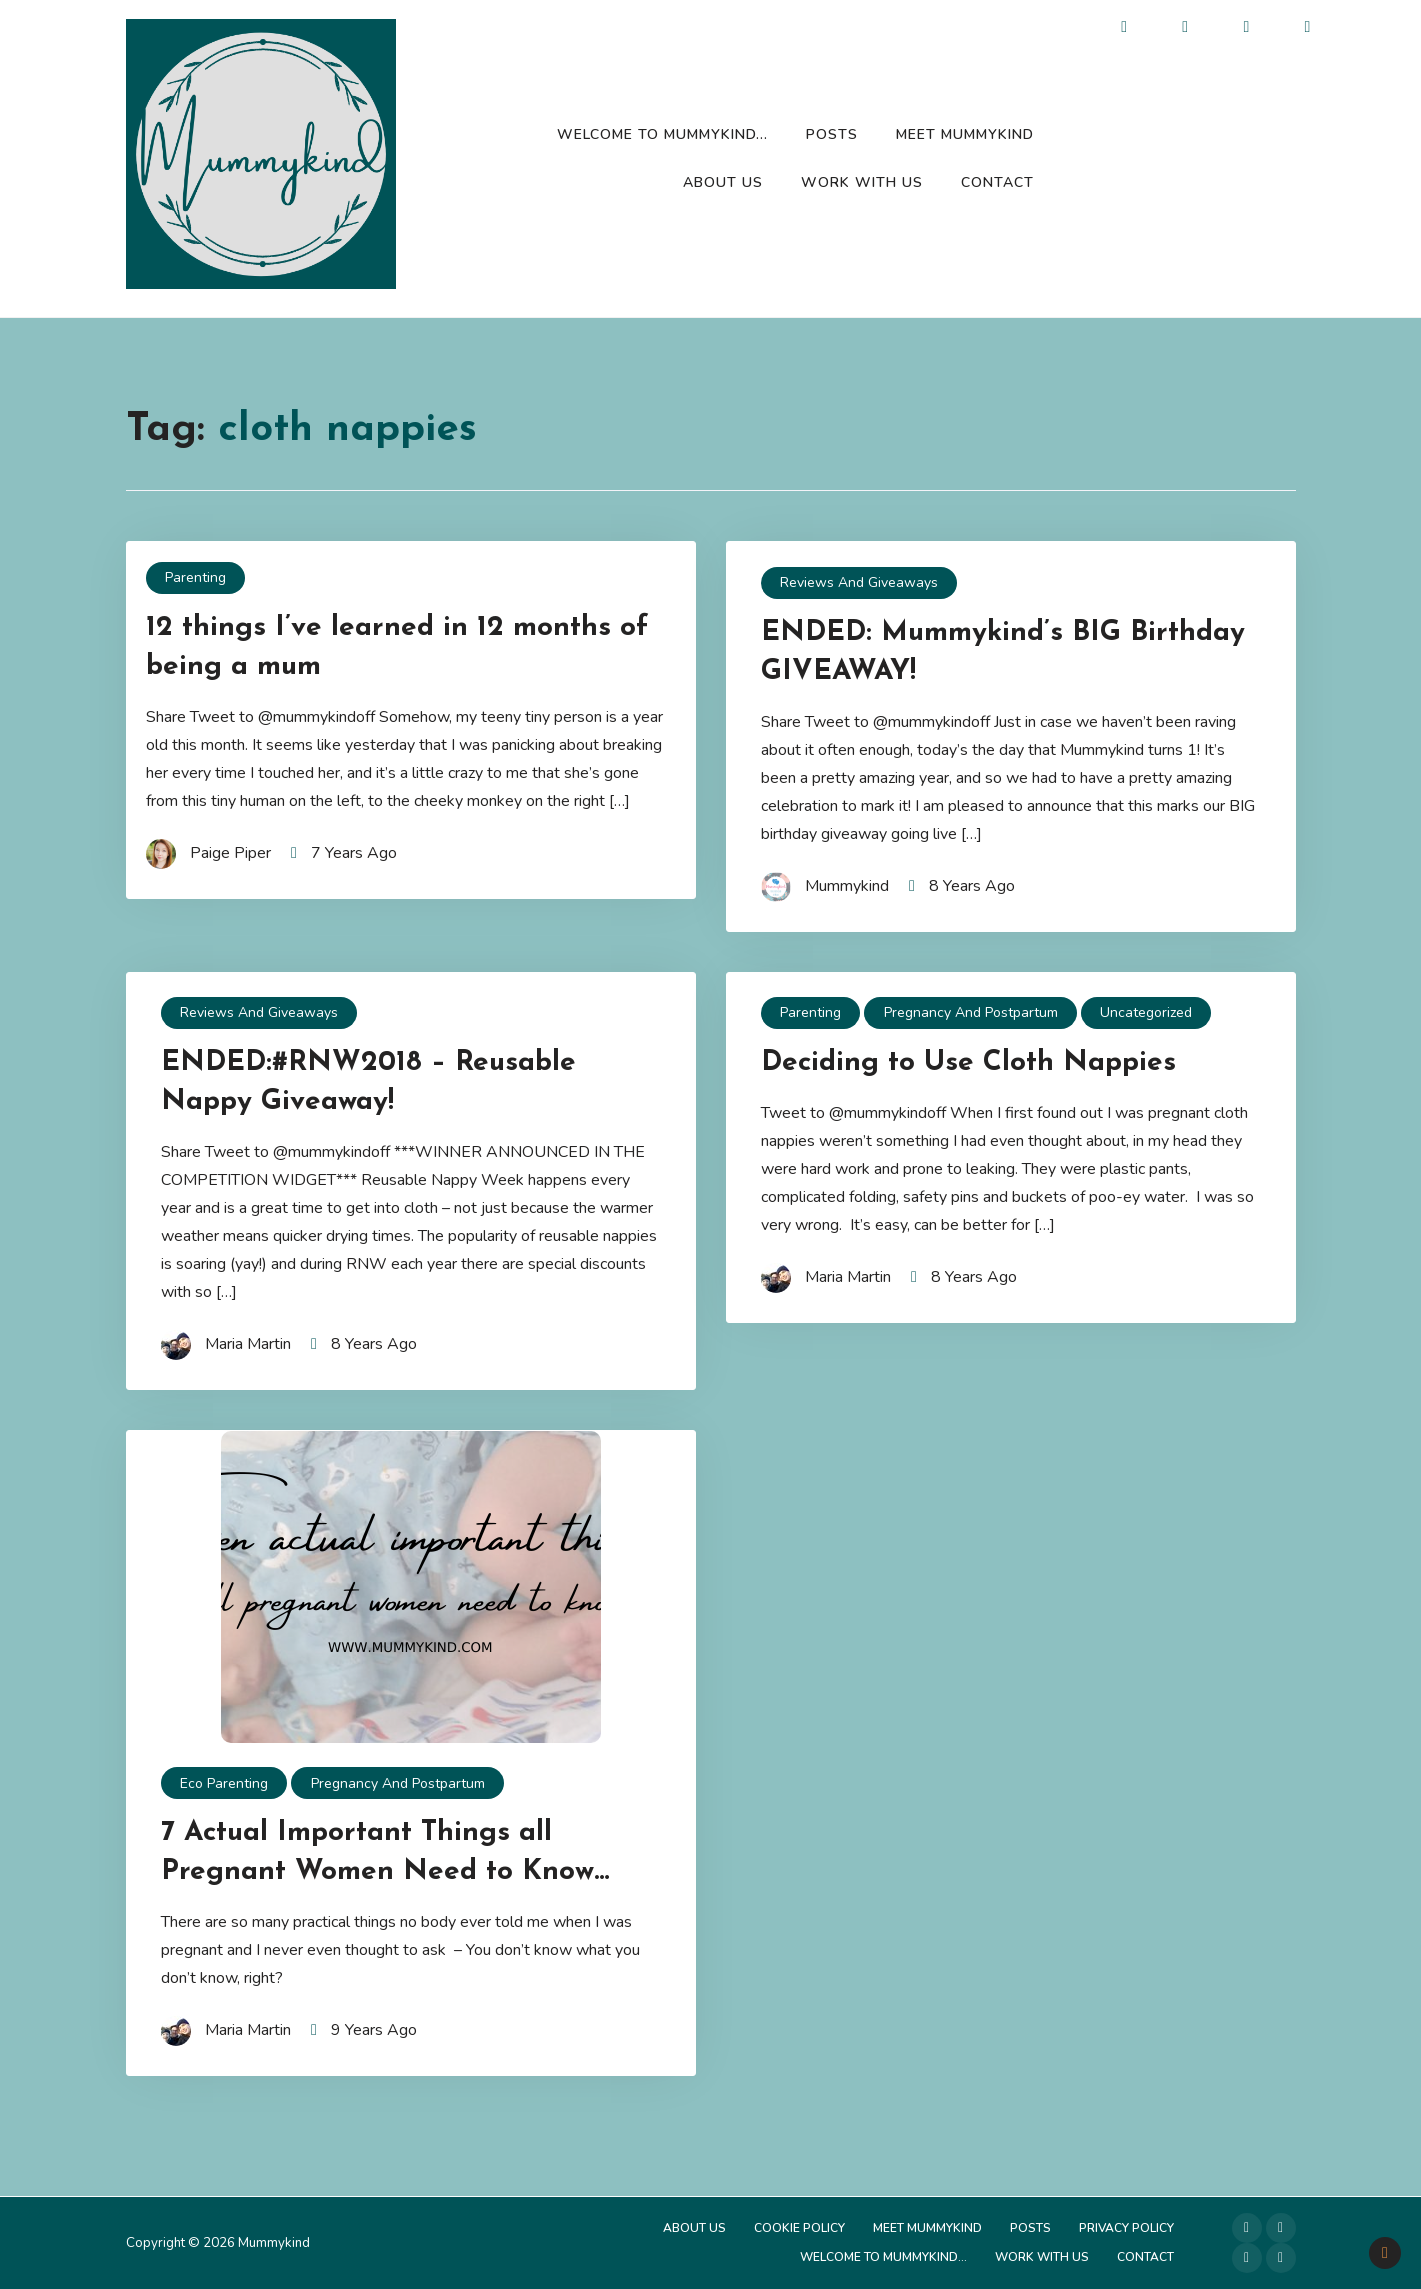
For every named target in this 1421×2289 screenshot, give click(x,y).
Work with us (862, 182)
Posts (832, 134)
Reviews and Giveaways (859, 582)
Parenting (195, 577)
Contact (997, 182)
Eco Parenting (224, 1783)
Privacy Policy (1126, 2228)
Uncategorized (1146, 1012)
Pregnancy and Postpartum (971, 1012)
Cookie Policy (799, 2228)
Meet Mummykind (965, 134)
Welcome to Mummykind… (662, 134)
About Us (723, 182)
